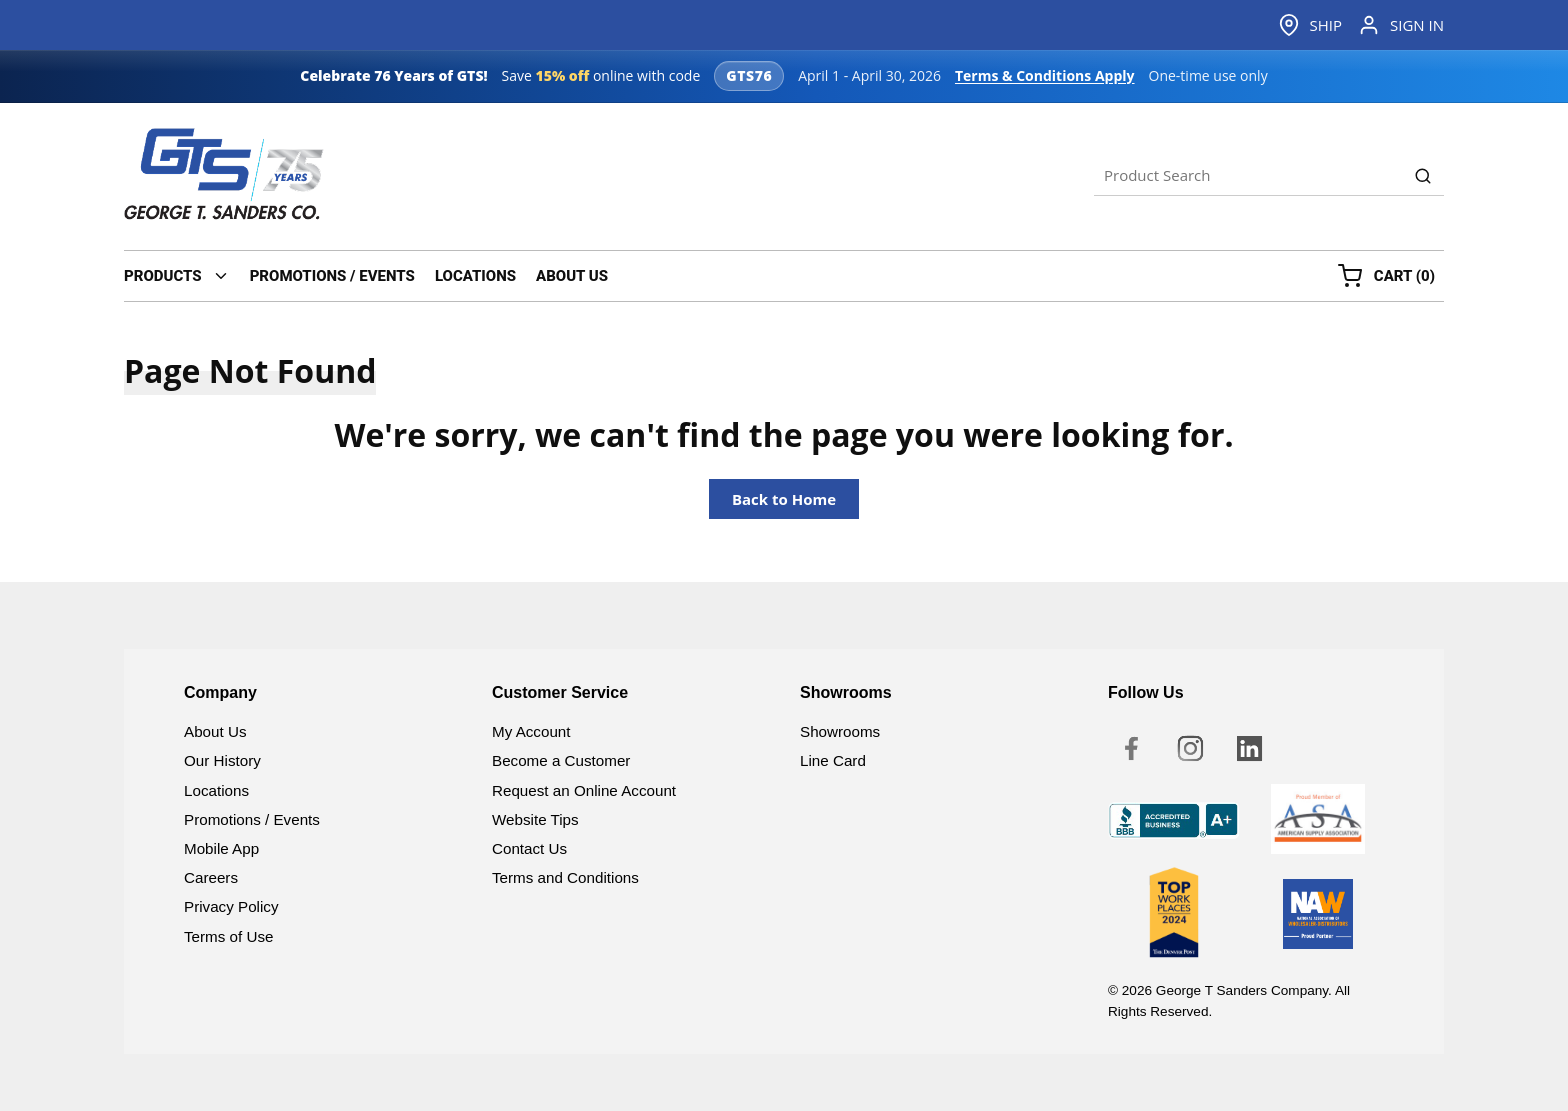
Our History (222, 760)
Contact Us (529, 848)
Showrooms (840, 731)
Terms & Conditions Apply (1045, 75)
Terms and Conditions (565, 877)
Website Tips (535, 819)
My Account (531, 731)
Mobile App (221, 848)
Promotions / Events (252, 819)
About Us (215, 731)
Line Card (833, 760)
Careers (211, 877)
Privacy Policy (231, 906)
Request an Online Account (584, 790)
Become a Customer (561, 760)
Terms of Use (228, 936)
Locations (216, 790)
